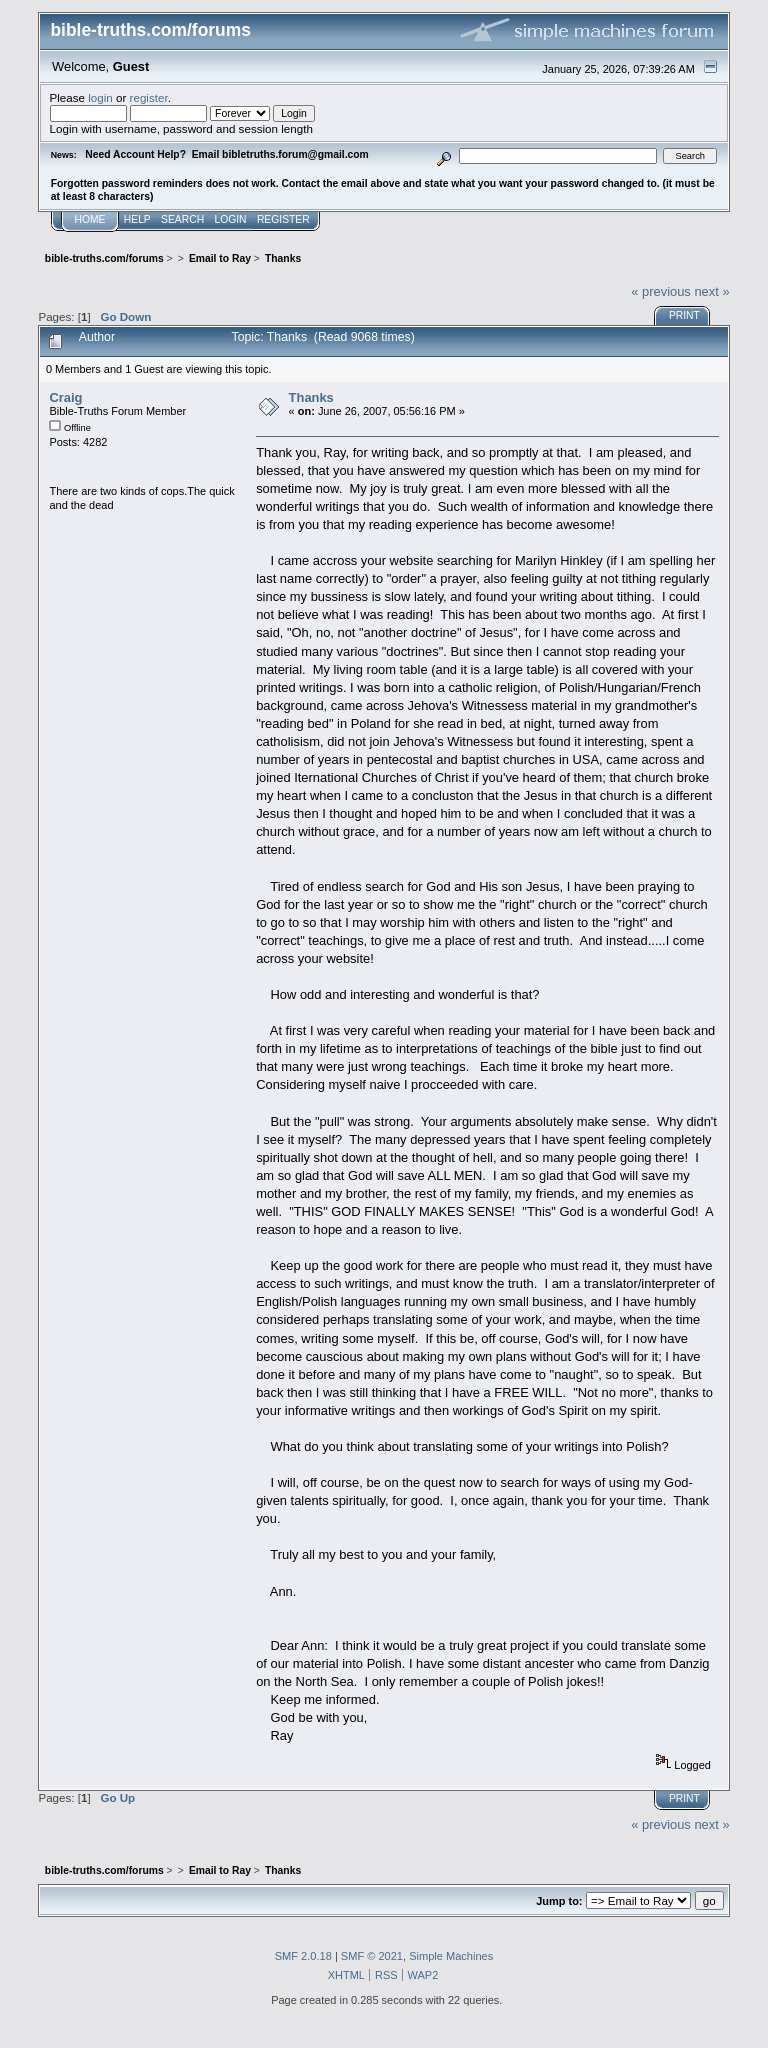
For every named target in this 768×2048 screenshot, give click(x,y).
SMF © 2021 (372, 1956)
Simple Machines (451, 1956)
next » (711, 291)
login (100, 97)
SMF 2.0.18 (303, 1956)
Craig (65, 397)
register (149, 97)
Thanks (311, 397)
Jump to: (559, 1901)
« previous (661, 291)
